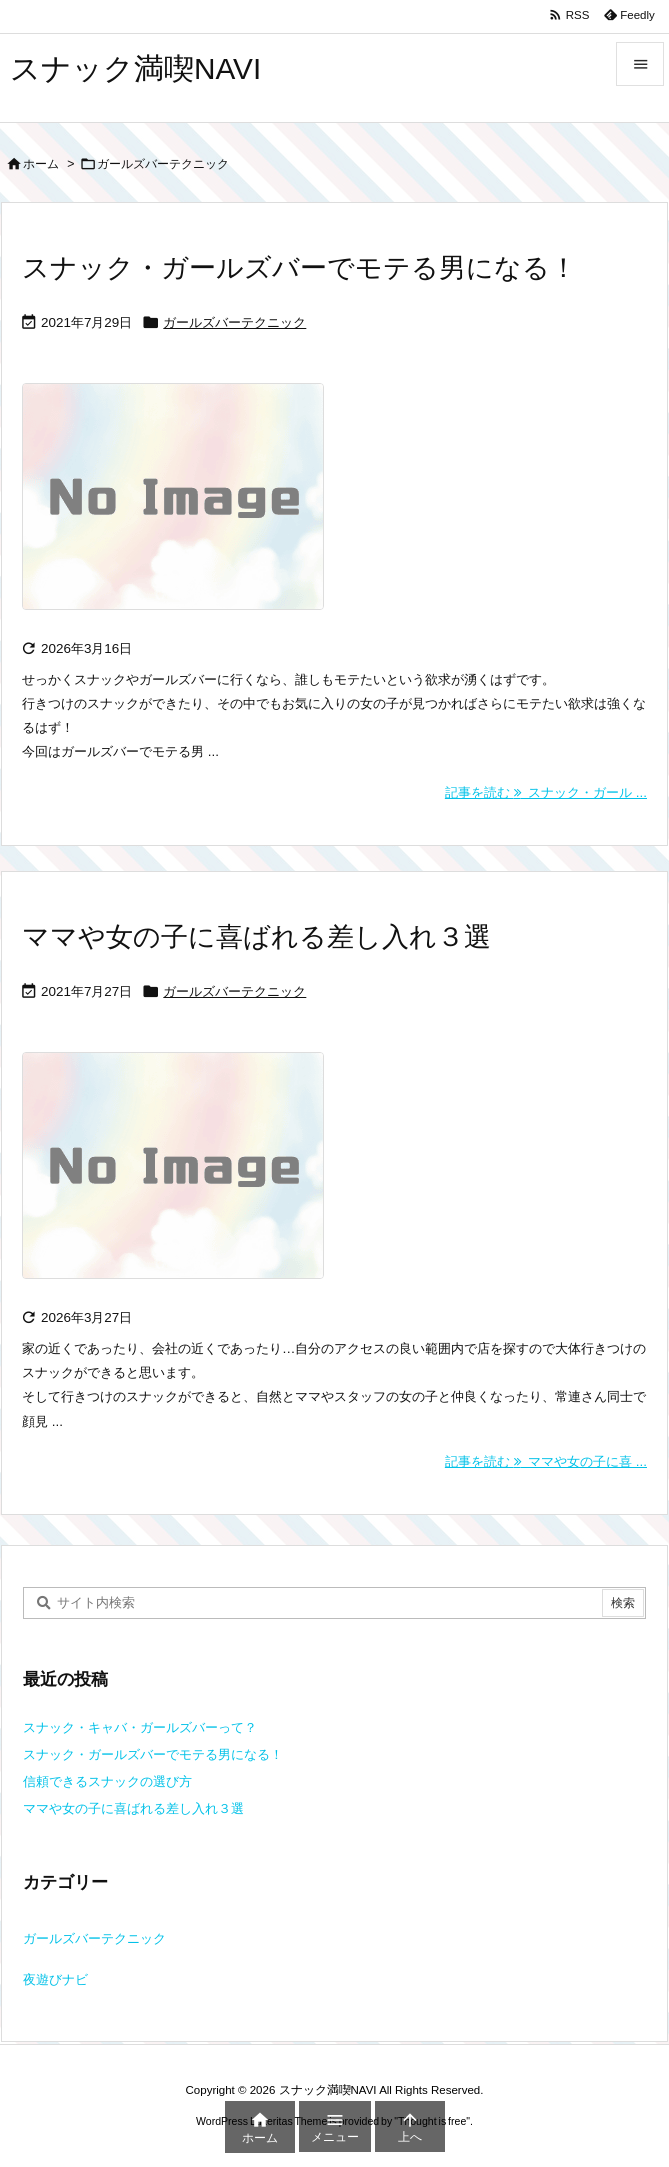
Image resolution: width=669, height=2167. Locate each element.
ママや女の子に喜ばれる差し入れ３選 (256, 937)
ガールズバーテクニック (234, 322)
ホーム (41, 164)
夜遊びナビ (55, 1979)
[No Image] (183, 510)
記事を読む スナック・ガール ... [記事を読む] (546, 792)
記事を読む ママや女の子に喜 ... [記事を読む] (546, 1461)
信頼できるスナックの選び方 (107, 1781)
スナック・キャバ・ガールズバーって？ (140, 1727)
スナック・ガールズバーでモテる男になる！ (299, 268)
